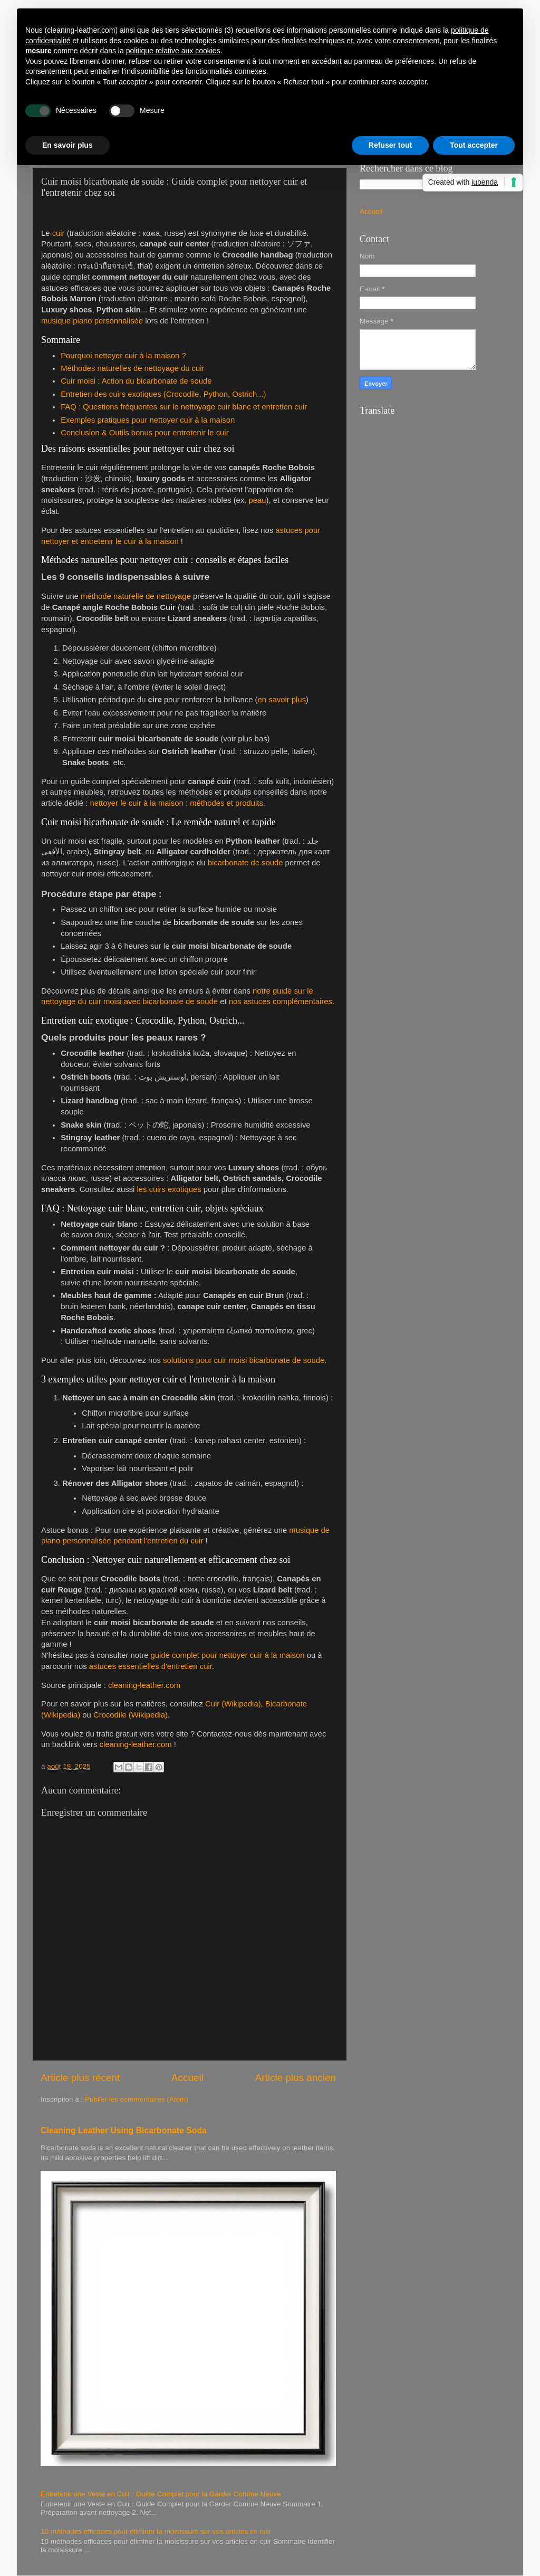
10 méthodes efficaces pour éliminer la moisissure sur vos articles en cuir (156, 2531)
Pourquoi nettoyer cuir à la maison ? (123, 355)
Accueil (187, 2077)
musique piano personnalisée (92, 321)
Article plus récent (80, 2077)
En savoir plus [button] (67, 145)
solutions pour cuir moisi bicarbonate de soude (243, 1360)
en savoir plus (282, 699)
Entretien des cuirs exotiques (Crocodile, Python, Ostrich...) (163, 394)
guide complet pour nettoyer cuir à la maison (227, 1655)
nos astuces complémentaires (280, 1001)
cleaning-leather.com (144, 1685)
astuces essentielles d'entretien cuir (150, 1666)
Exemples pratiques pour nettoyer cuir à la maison (148, 420)
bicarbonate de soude (245, 862)
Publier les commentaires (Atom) (136, 2099)
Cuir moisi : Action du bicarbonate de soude (136, 381)
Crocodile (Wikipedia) (130, 1715)
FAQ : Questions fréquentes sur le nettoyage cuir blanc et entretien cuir (184, 407)
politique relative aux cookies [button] (173, 50)
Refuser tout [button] (390, 145)
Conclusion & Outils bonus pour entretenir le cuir (144, 432)
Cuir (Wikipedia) (233, 1704)
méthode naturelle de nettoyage (136, 596)
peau (257, 500)
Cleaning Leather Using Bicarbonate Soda (124, 2130)
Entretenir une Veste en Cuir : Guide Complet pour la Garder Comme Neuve (161, 2494)
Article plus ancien (295, 2077)
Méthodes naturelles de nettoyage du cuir (132, 368)
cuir (58, 233)
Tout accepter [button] (474, 145)
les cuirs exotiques (169, 1189)
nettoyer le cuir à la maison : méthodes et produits (176, 803)
